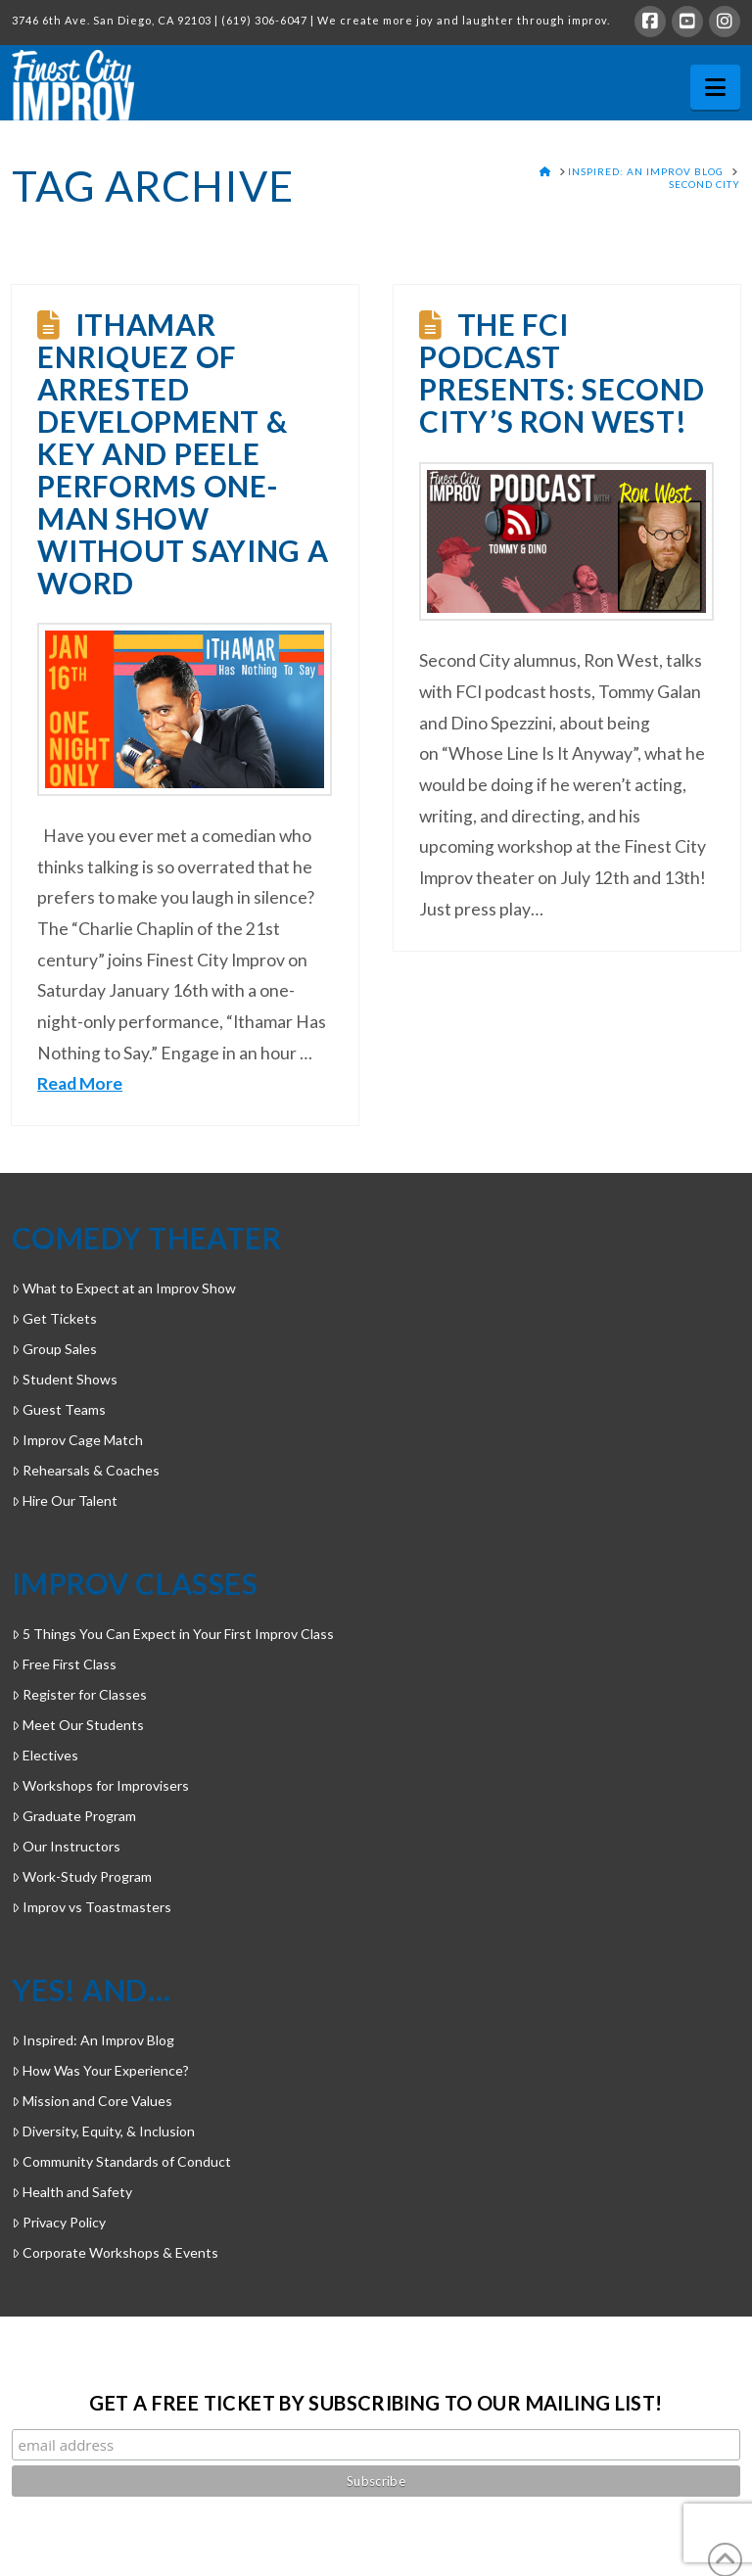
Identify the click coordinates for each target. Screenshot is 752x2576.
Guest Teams (59, 1409)
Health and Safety (72, 2191)
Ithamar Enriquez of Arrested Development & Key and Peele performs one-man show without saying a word (183, 452)
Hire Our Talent (65, 1500)
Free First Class (64, 1664)
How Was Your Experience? (100, 2070)
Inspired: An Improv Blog (93, 2040)
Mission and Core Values (92, 2100)
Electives (45, 1755)
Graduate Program (74, 1815)
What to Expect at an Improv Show (124, 1288)
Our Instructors (66, 1846)
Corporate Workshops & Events (115, 2252)
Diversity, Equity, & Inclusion (103, 2131)
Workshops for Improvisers (100, 1785)
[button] (715, 87)
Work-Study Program (82, 1876)
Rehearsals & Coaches (86, 1470)
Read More (79, 1083)
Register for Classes (79, 1694)
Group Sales (54, 1348)
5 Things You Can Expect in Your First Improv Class (173, 1633)
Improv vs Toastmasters (91, 1906)
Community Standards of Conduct (121, 2161)
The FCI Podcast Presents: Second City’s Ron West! (562, 372)
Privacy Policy (59, 2222)
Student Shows (65, 1379)
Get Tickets (54, 1318)
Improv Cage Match (77, 1439)
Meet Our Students (78, 1724)
